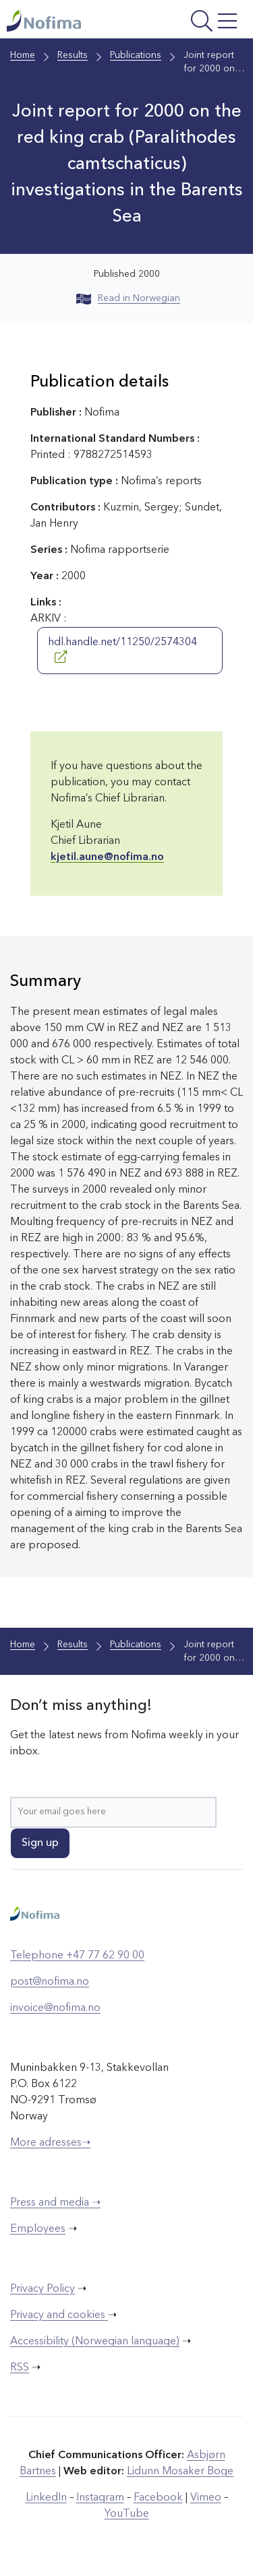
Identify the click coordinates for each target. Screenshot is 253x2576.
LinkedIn (46, 2497)
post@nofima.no (49, 1982)
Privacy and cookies (59, 2315)
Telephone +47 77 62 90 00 (77, 1955)
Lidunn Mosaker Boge (180, 2471)
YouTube (127, 2514)
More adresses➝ (50, 2143)
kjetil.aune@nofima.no (107, 857)
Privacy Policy (42, 2289)
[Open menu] (198, 22)
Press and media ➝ (55, 2203)
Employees (37, 2229)
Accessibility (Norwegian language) (94, 2341)
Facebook (158, 2497)
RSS (19, 2368)
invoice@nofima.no (55, 2008)
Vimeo (205, 2497)
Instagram (100, 2497)
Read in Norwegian (128, 298)
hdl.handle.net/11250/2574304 (122, 650)
